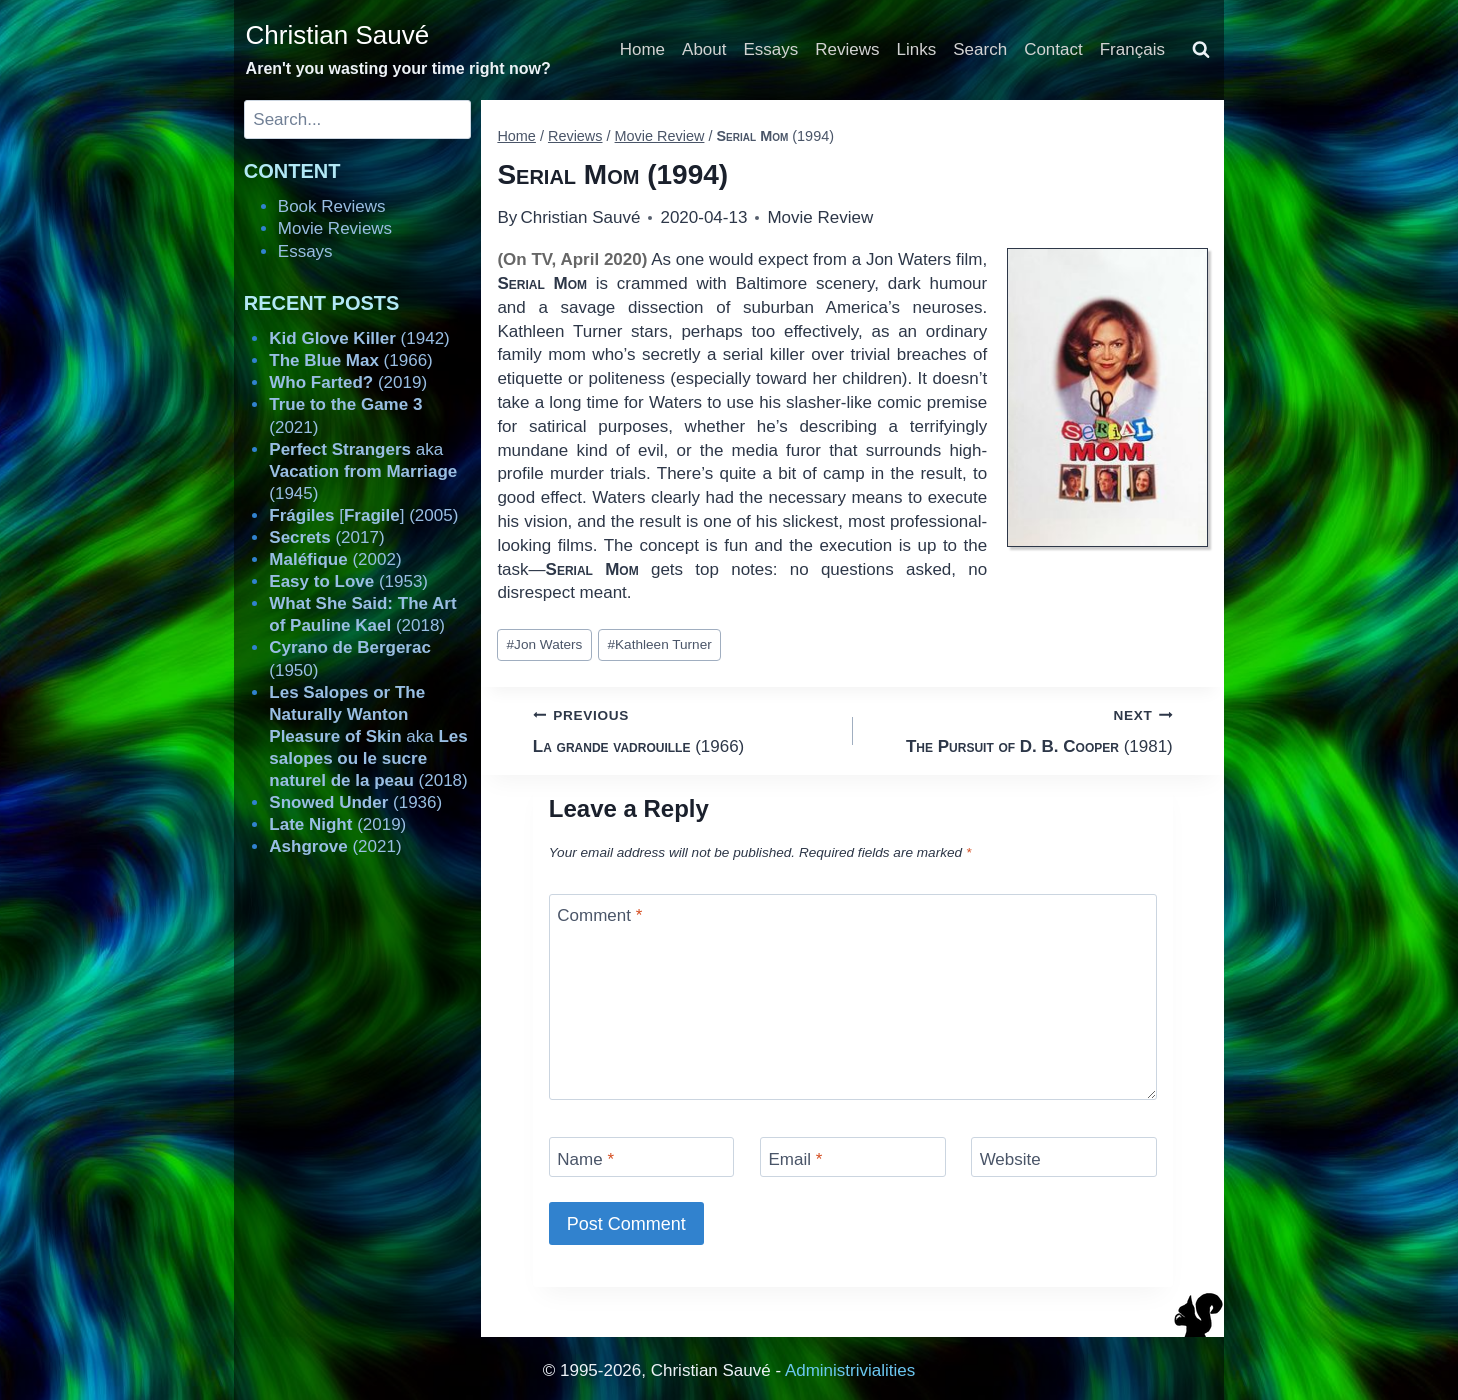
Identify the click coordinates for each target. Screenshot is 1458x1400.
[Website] (1064, 1156)
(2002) (335, 559)
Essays (771, 49)
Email (795, 1158)
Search (980, 49)
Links (917, 49)
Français (1132, 49)
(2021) (335, 846)
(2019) (348, 382)
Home (642, 49)
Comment (599, 915)
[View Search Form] (1201, 50)
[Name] (642, 1156)
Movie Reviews (335, 228)
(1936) (355, 802)
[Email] (853, 1156)
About (704, 49)
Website (1010, 1158)
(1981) (1021, 729)
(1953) (348, 581)
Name (585, 1158)
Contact (1053, 49)
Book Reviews (332, 206)
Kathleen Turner (659, 644)
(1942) (359, 338)
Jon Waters (545, 644)
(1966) (684, 729)
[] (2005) (363, 515)
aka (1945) (363, 471)
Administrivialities (850, 1370)
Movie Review (820, 217)
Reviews (847, 49)
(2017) (326, 537)
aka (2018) (368, 736)
